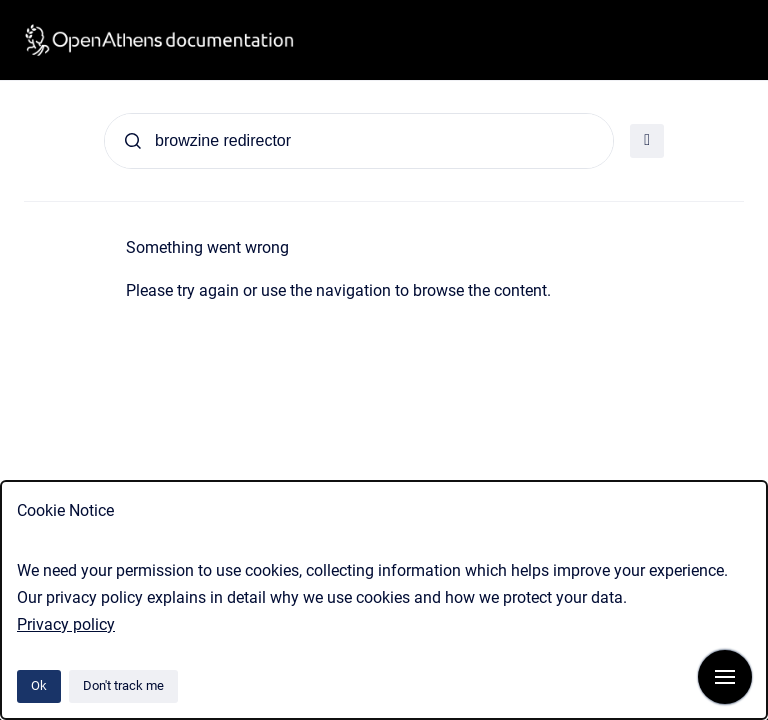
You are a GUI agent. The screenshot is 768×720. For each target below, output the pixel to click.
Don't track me (123, 685)
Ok (39, 685)
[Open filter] (647, 141)
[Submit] (133, 141)
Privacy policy (66, 624)
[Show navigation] (725, 677)
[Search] (359, 141)
